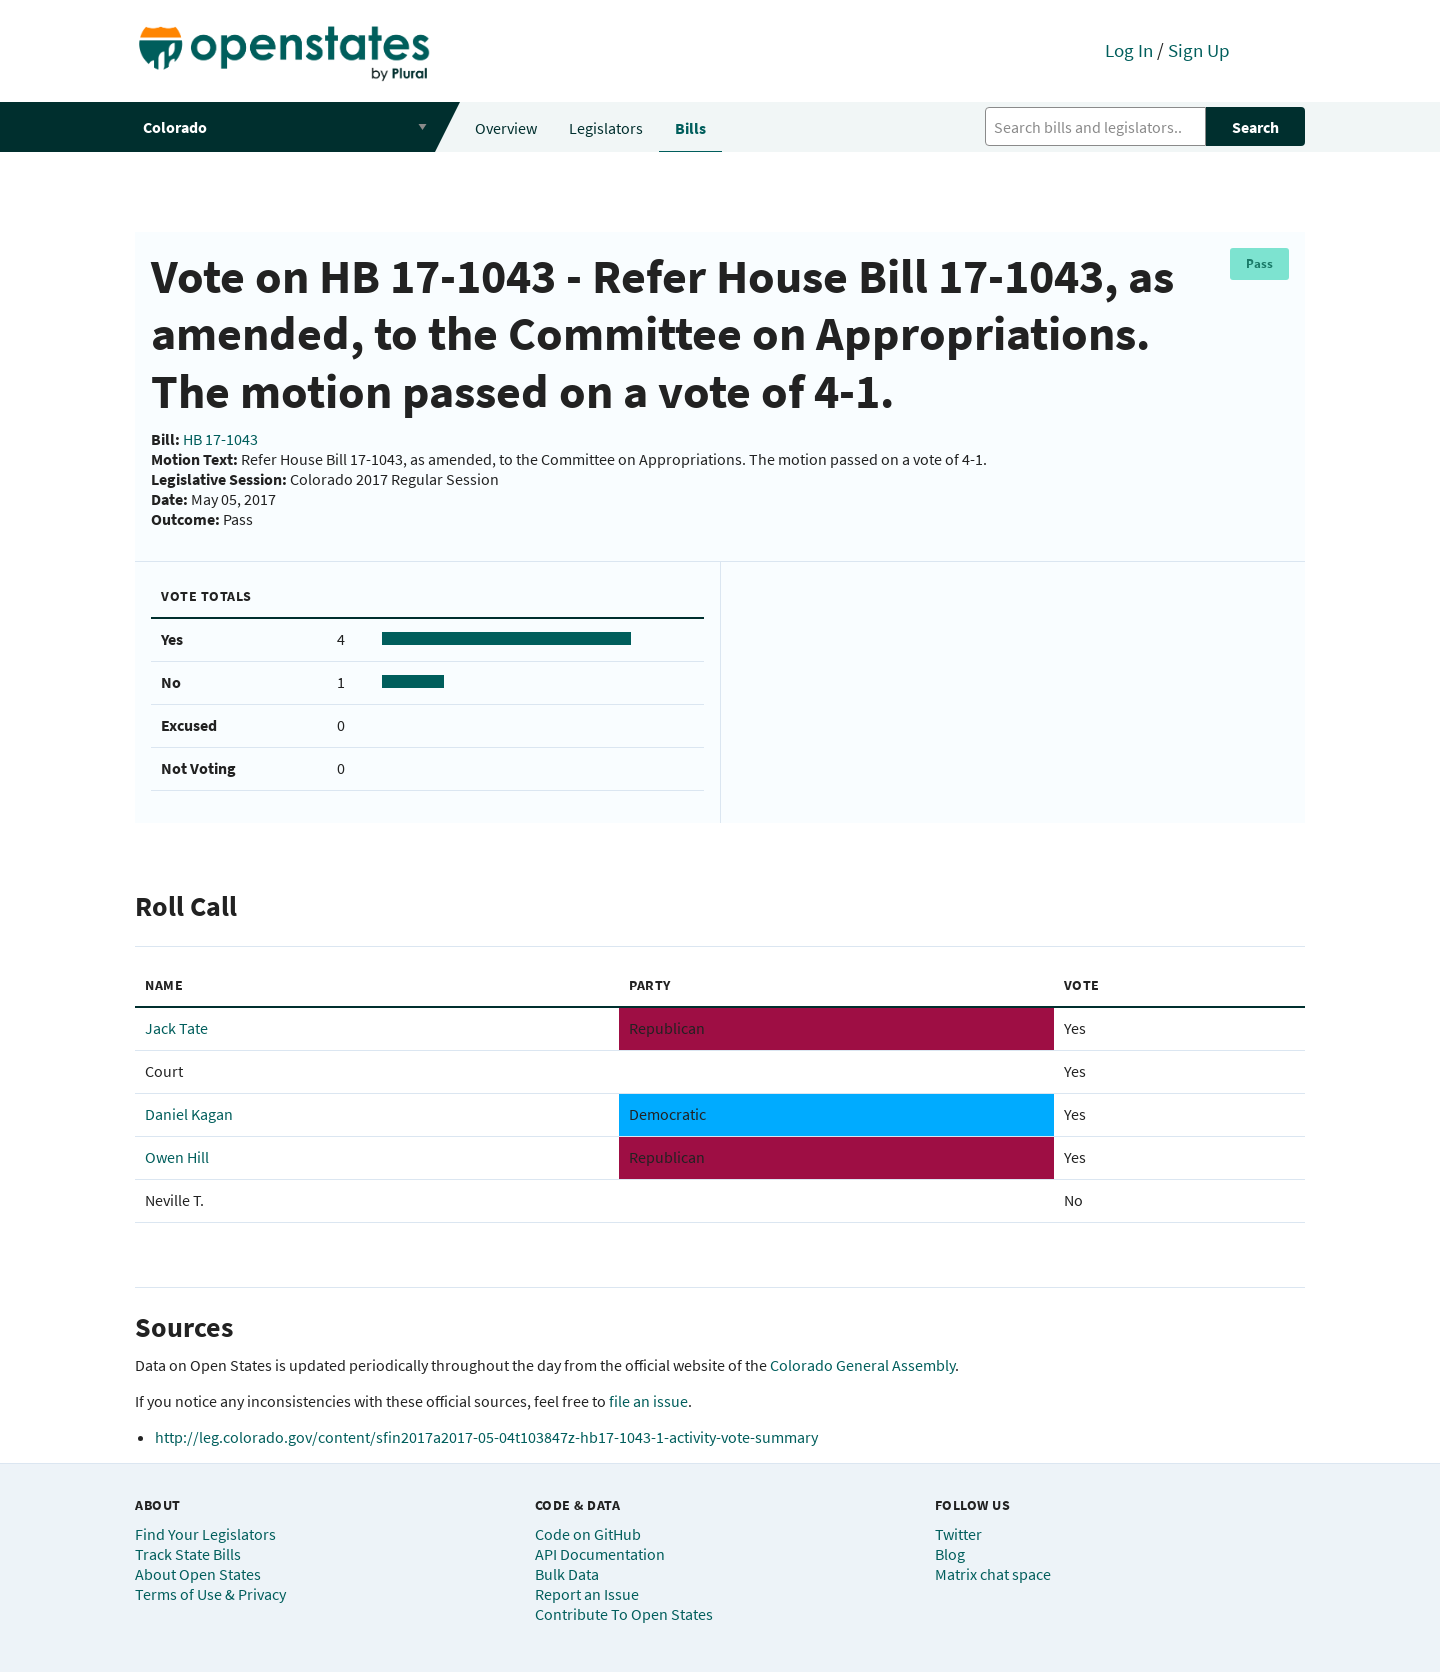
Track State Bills (188, 1554)
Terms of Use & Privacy (210, 1594)
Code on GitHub (588, 1534)
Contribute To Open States (624, 1614)
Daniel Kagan (189, 1114)
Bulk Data (567, 1574)
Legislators (606, 128)
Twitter (958, 1534)
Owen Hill (177, 1157)
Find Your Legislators (205, 1534)
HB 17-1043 (220, 439)
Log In (1129, 50)
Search (1255, 127)
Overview (506, 128)
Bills (690, 128)
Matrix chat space (993, 1574)
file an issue (648, 1401)
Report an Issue (587, 1594)
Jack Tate (176, 1028)
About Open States (198, 1574)
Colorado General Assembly (862, 1365)
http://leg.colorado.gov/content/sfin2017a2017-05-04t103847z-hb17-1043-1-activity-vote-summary (486, 1437)
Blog (950, 1554)
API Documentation (600, 1554)
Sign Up (1199, 50)
